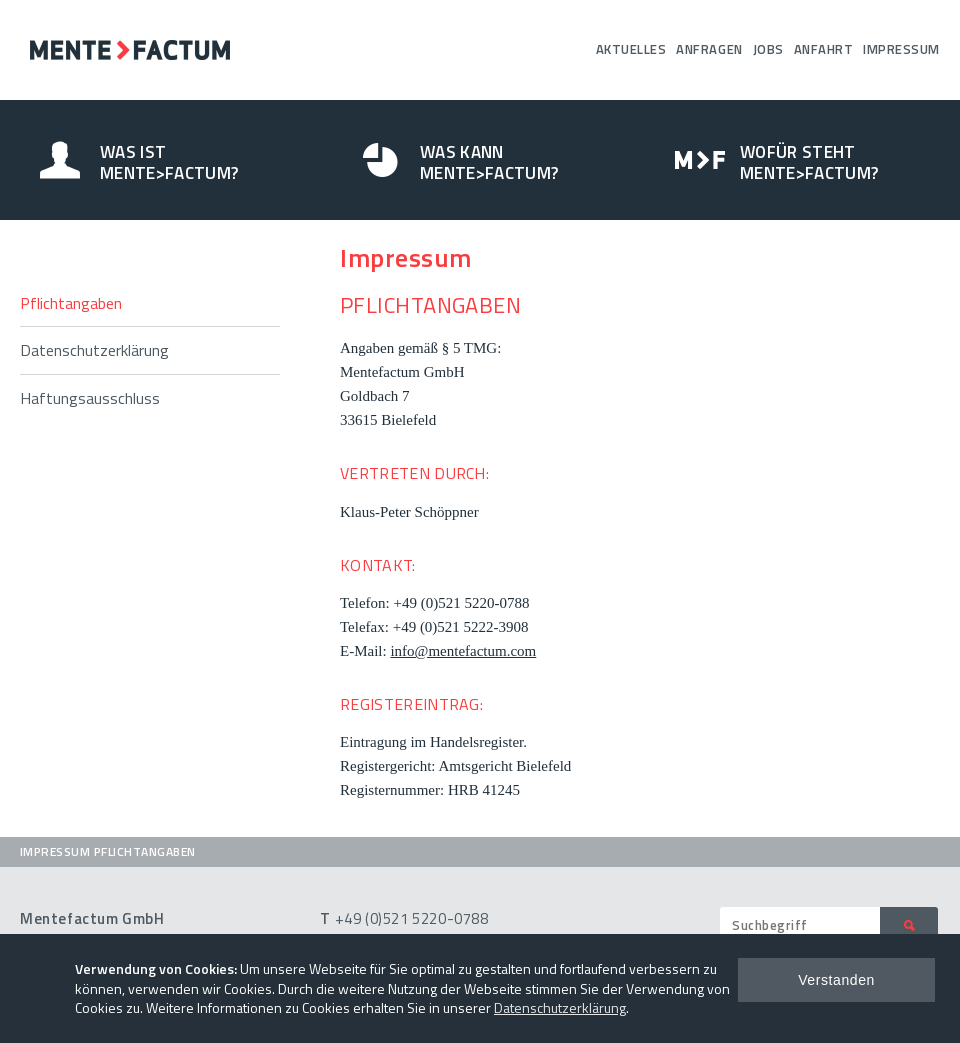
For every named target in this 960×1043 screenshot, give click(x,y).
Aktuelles (631, 49)
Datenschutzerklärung (94, 350)
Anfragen (709, 49)
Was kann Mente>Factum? (489, 162)
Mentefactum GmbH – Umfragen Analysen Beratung (130, 50)
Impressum (901, 49)
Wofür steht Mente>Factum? (809, 162)
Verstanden (836, 980)
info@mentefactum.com (463, 651)
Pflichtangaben (71, 303)
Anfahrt (824, 49)
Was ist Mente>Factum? (169, 162)
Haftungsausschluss (90, 398)
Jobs (768, 49)
